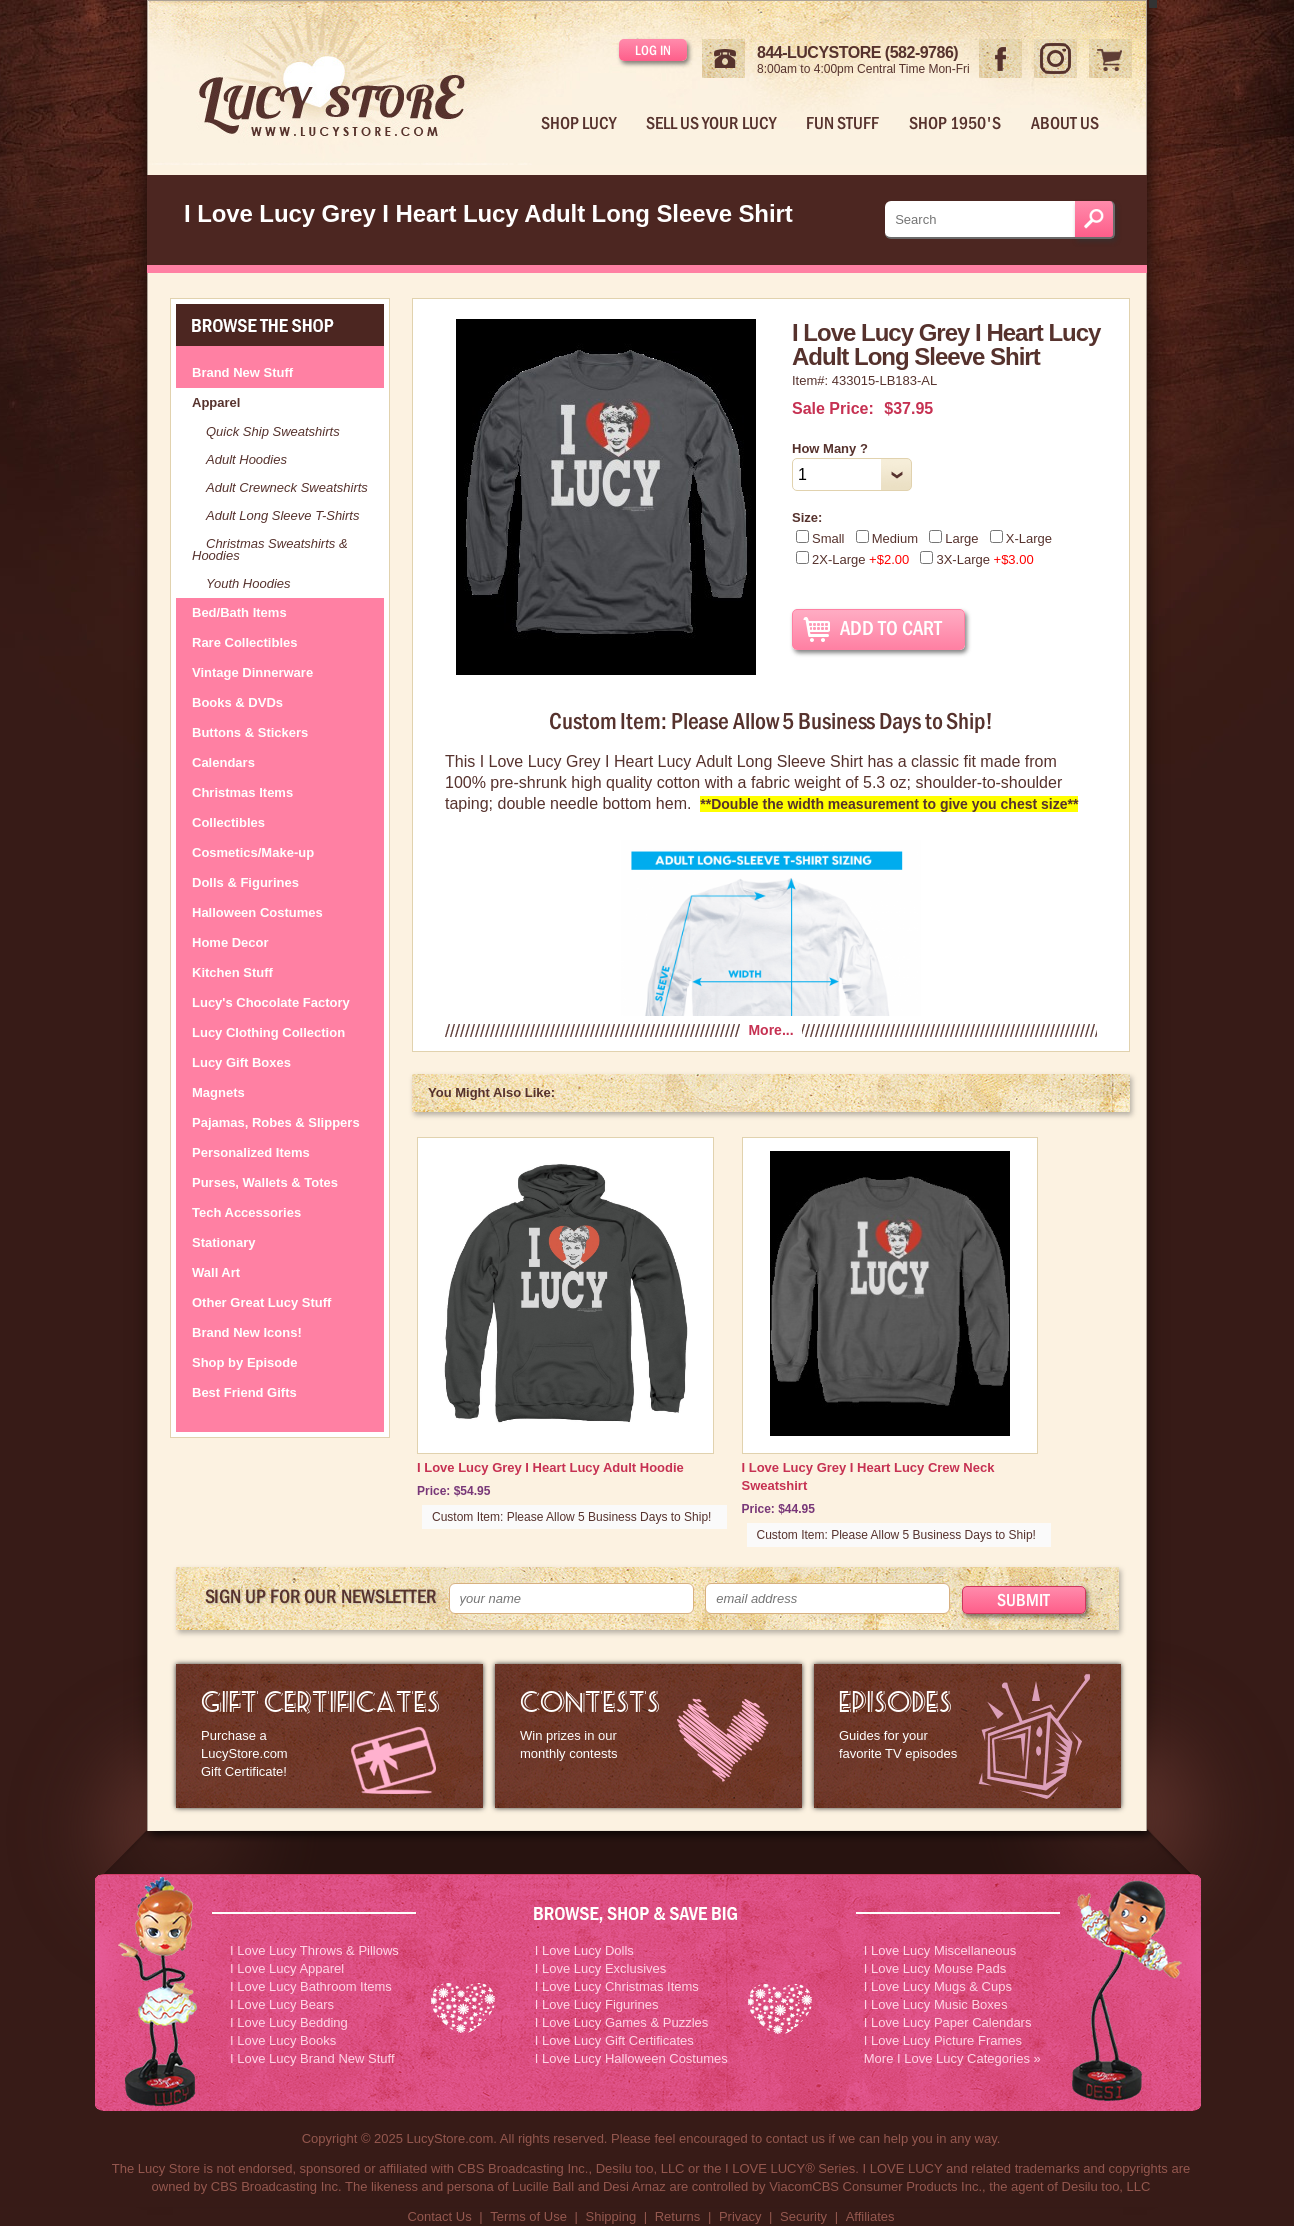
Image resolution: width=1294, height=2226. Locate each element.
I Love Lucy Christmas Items (617, 1986)
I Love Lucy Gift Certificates (614, 2040)
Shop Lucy (578, 123)
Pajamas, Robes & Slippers (276, 1122)
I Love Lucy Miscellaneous (940, 1950)
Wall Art (216, 1272)
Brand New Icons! (247, 1332)
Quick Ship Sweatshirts (273, 431)
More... (770, 1030)
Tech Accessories (246, 1212)
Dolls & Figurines (245, 882)
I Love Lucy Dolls (584, 1950)
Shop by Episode (244, 1362)
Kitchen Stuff (232, 972)
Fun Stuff (842, 123)
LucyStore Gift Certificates (329, 1736)
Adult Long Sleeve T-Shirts (282, 515)
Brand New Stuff (242, 372)
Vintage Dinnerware (252, 672)
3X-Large (976, 559)
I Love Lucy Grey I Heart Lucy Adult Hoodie (550, 1467)
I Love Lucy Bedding (289, 2022)
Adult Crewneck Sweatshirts (287, 487)
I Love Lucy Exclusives (601, 1968)
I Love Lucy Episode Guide (967, 1736)
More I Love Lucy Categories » (952, 2058)
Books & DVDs (237, 702)
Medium (887, 538)
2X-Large (852, 559)
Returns (678, 2216)
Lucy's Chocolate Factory (271, 1002)
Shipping (611, 2216)
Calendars (223, 762)
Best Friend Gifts (244, 1392)
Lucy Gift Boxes (241, 1062)
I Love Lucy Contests (648, 1736)
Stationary (224, 1242)
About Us (1065, 123)
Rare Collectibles (245, 642)
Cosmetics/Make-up (253, 852)
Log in (653, 50)
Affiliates (870, 2216)
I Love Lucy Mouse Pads (935, 1968)
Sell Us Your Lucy (711, 123)
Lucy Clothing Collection (268, 1032)
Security (803, 2216)
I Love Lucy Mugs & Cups (938, 1986)
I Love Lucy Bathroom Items (311, 1986)
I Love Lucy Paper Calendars (948, 2022)
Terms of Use (528, 2216)
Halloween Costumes (257, 912)
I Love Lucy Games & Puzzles (621, 2022)
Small (820, 538)
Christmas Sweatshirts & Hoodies (270, 549)
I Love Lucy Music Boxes (936, 2004)
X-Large (1021, 538)
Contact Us (439, 2216)
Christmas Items (242, 792)
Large (953, 538)
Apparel (216, 402)
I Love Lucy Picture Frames (943, 2040)
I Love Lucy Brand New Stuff (312, 2058)
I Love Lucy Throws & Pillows (314, 1950)
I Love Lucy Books (283, 2040)
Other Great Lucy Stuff (261, 1302)
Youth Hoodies (248, 583)
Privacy (740, 2216)
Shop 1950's (955, 123)
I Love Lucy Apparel (287, 1968)
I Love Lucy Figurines (597, 2004)
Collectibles (228, 822)
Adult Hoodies (246, 459)
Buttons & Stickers (250, 732)
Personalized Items (251, 1152)
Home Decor (230, 942)
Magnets (218, 1092)
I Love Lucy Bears (282, 2004)
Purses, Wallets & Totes (265, 1182)
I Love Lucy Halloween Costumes (631, 2058)
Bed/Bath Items (239, 612)
